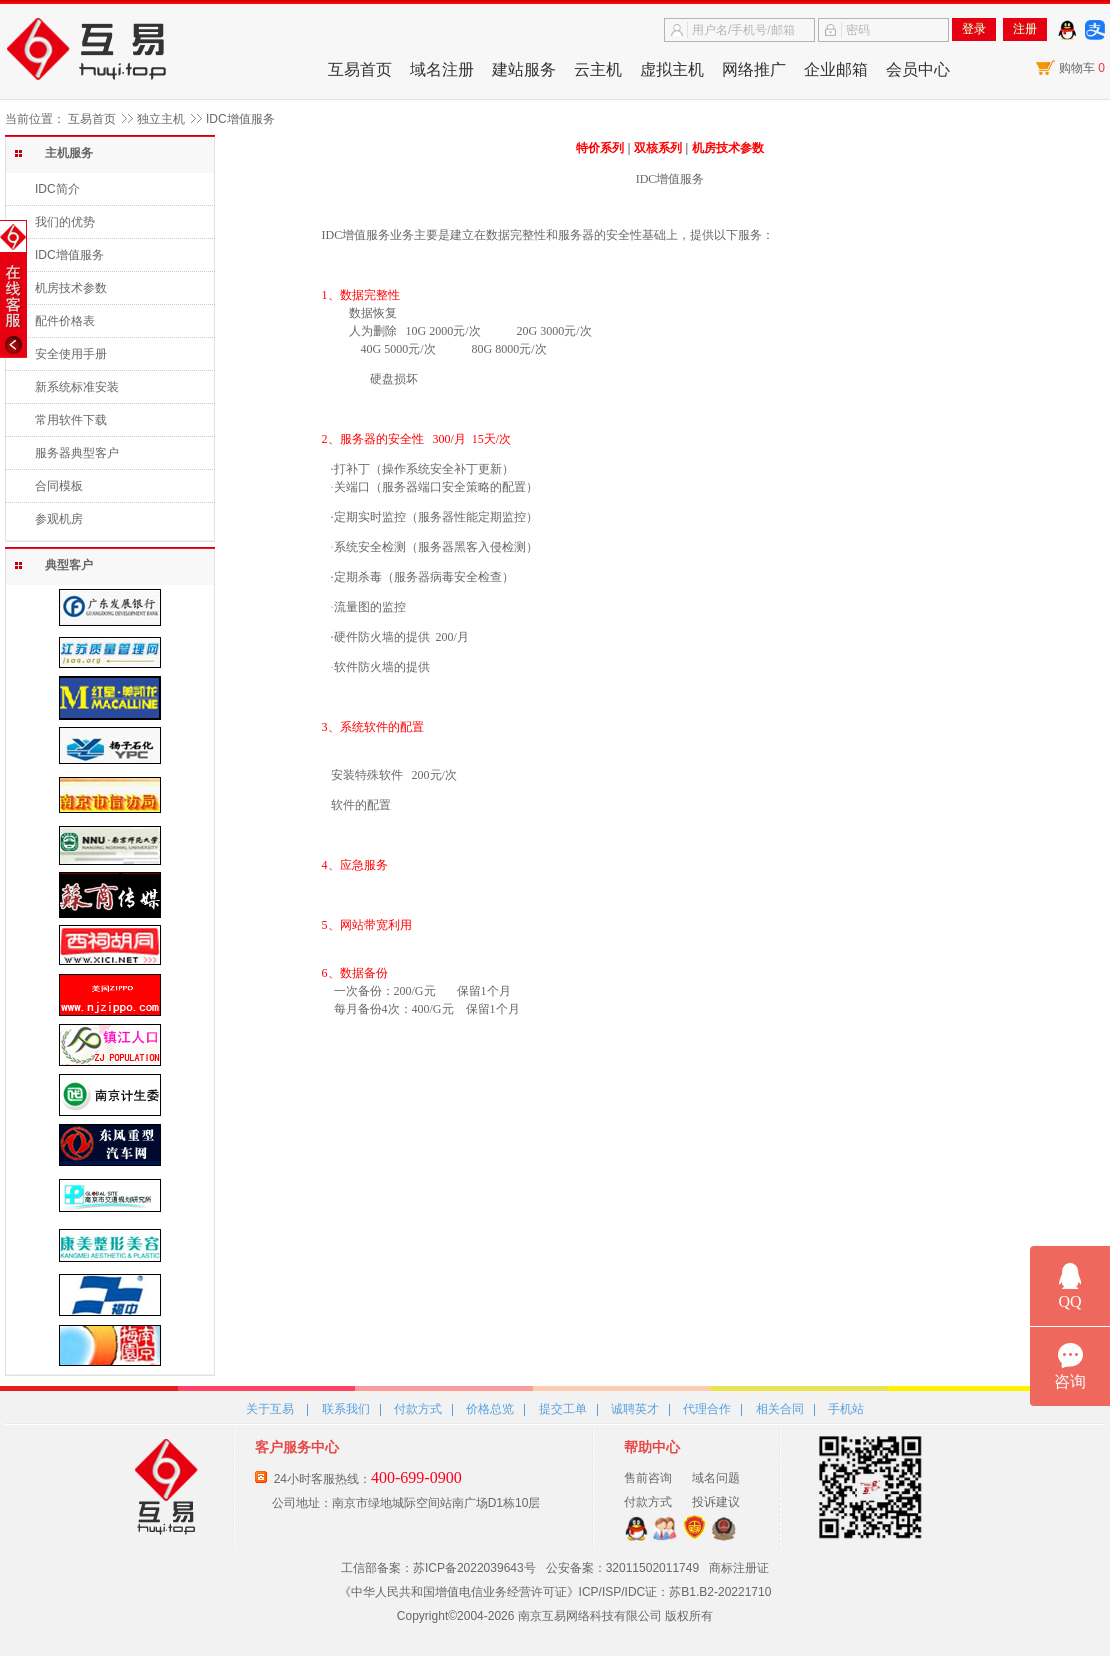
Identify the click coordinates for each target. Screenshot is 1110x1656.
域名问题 (716, 1478)
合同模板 (59, 486)
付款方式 (418, 1409)
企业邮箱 (836, 69)
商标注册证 (739, 1568)
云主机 (598, 69)
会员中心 (918, 69)
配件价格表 (65, 321)
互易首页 (360, 69)
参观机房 (59, 519)
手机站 (846, 1409)
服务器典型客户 (77, 453)
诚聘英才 (635, 1409)
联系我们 (346, 1409)
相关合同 (780, 1409)
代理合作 (707, 1409)
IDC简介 (57, 189)
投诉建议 (716, 1502)
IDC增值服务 (69, 255)
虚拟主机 (672, 69)
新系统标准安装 (77, 387)
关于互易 (270, 1409)
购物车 (1082, 68)
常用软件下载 (71, 420)
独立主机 (161, 119)
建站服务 (524, 69)
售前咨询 (648, 1478)
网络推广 (754, 69)
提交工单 (563, 1409)
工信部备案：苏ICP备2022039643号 (438, 1568)
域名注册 (442, 69)
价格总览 (490, 1409)
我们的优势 (65, 222)
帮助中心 (652, 1447)
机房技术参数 (71, 288)
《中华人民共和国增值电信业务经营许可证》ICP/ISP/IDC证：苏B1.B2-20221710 (555, 1592)
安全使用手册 (71, 354)
